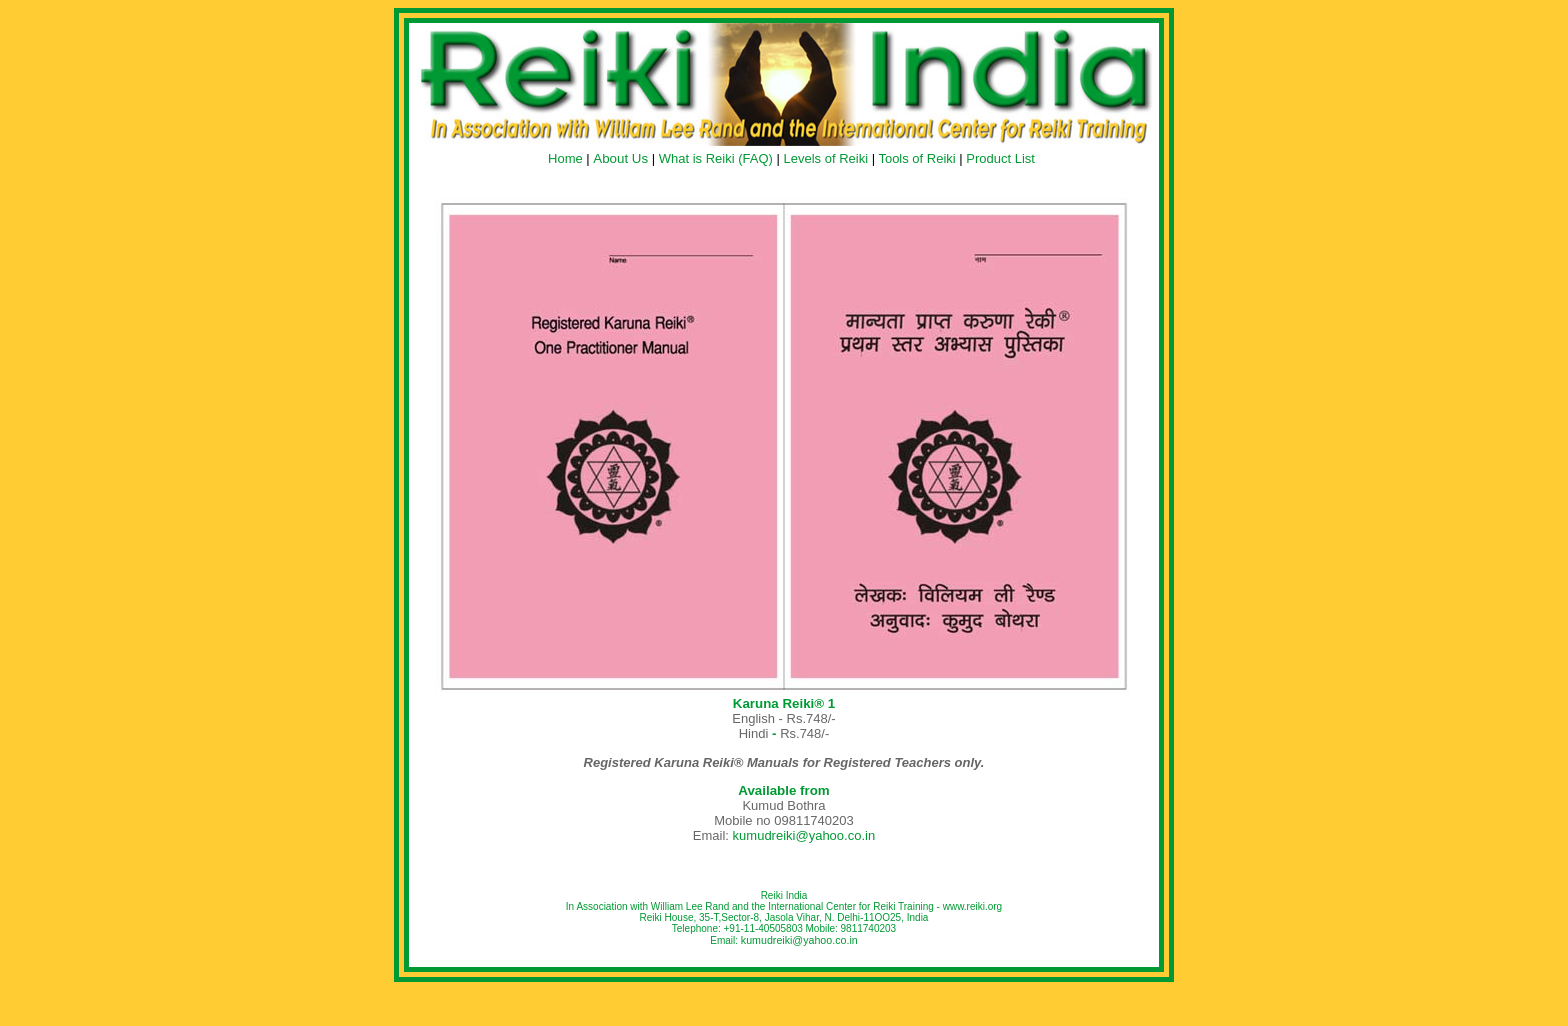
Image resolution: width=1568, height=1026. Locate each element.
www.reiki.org (972, 906)
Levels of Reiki (825, 158)
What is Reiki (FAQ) (716, 158)
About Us (620, 158)
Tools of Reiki (916, 158)
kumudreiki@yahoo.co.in (804, 835)
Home (565, 158)
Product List (1000, 158)
